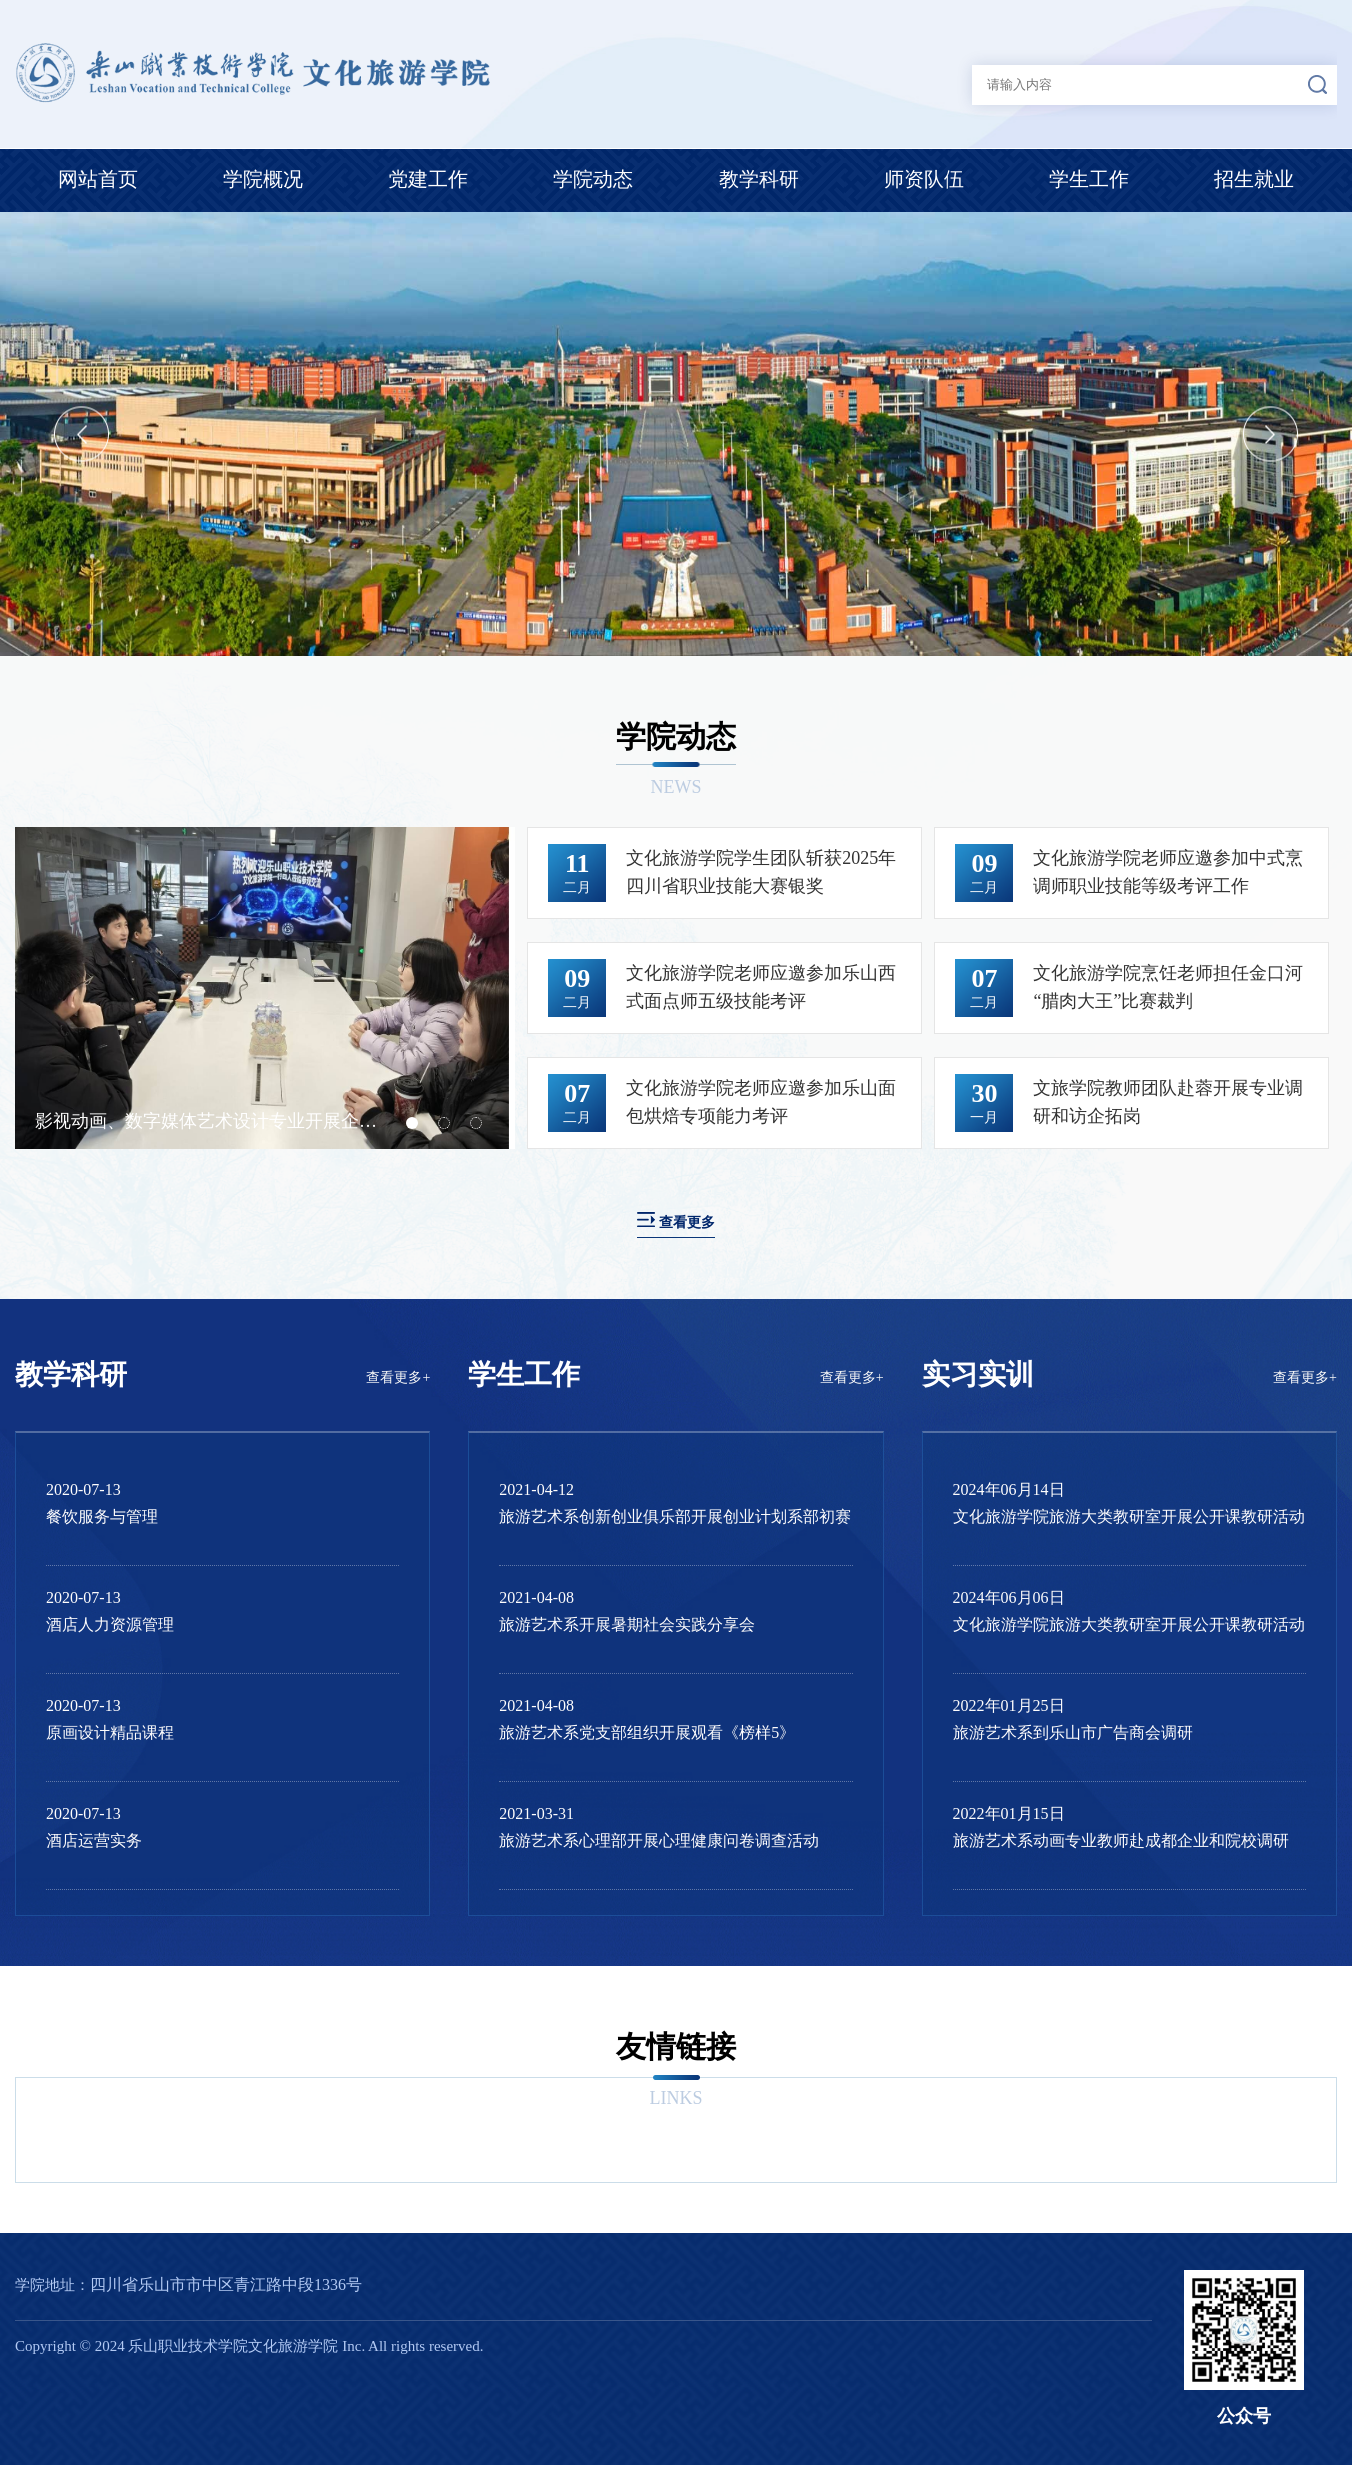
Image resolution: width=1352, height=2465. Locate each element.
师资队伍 (924, 179)
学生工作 (1089, 179)
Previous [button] (81, 433)
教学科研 (759, 179)
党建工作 (428, 179)
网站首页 (98, 179)
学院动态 (593, 179)
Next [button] (1270, 433)
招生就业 (1254, 179)
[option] (676, 434)
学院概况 (263, 179)
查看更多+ (398, 1377)
